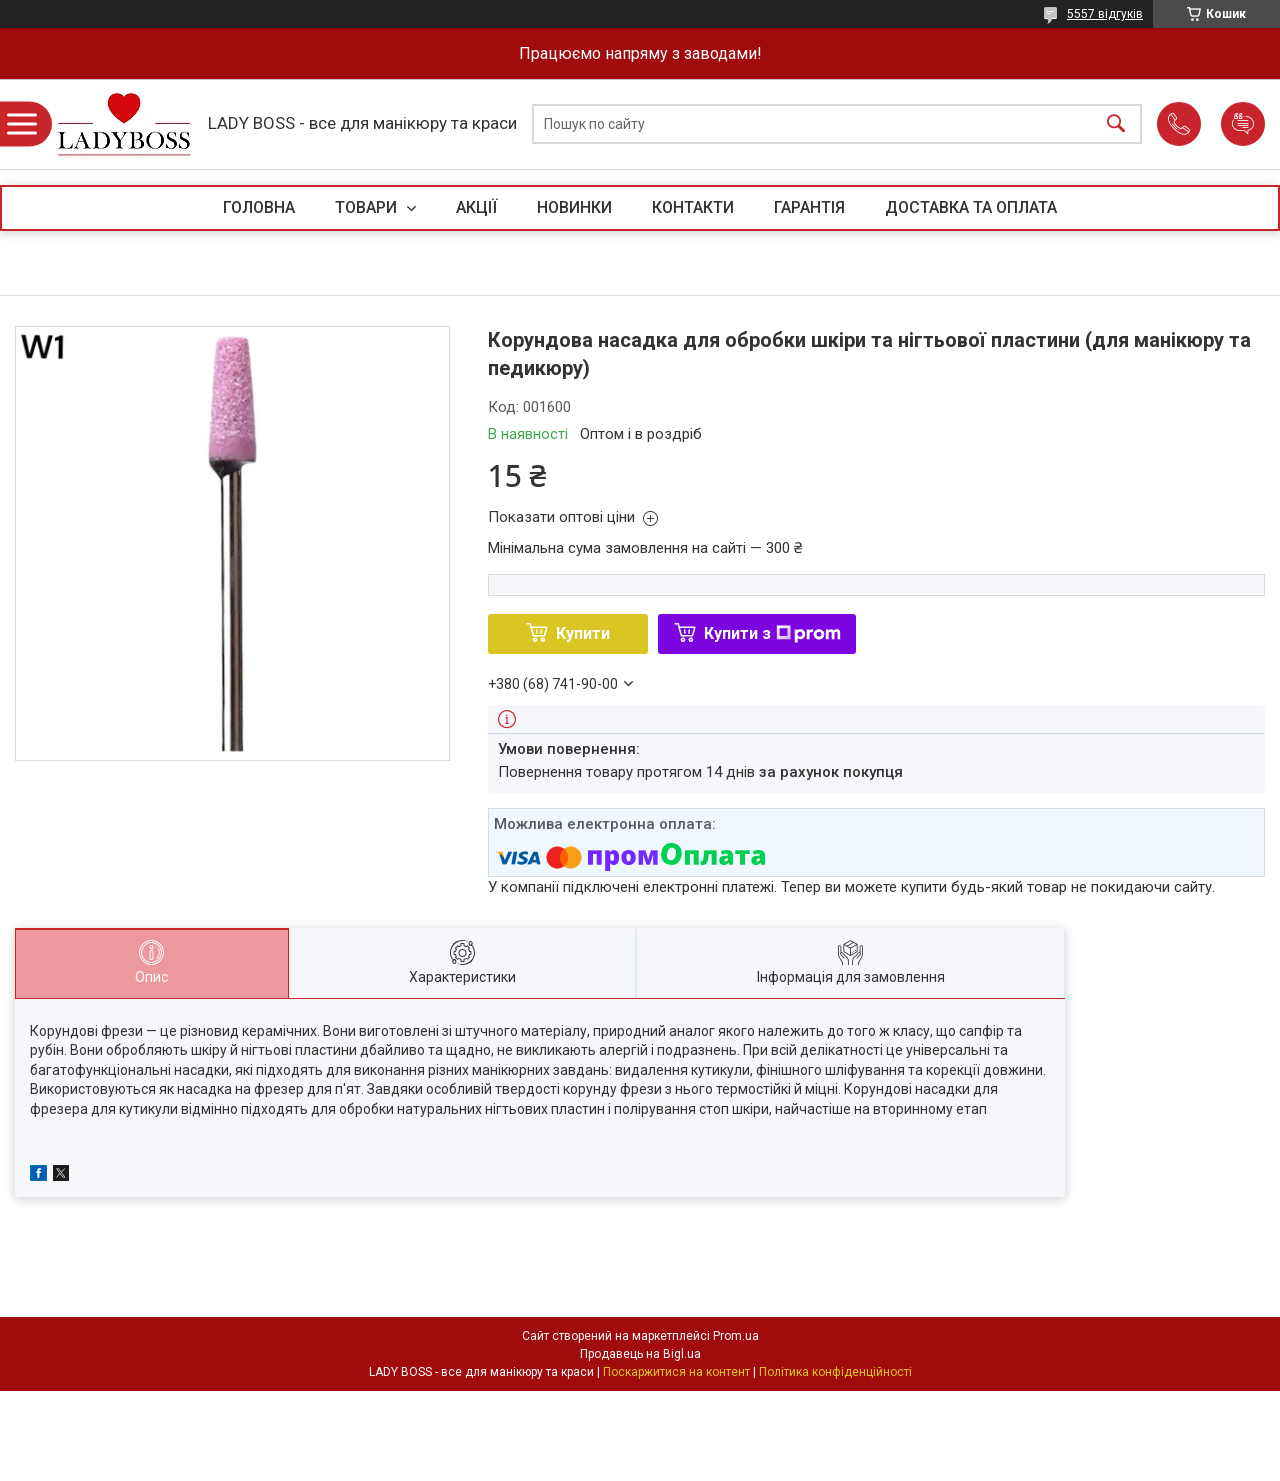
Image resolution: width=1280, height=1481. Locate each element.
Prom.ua (736, 1336)
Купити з (772, 633)
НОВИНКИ (574, 207)
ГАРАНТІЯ (809, 207)
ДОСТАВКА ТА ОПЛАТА (971, 207)
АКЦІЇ (476, 207)
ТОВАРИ (368, 207)
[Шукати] (1116, 124)
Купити (583, 633)
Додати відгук (1243, 124)
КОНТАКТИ (693, 207)
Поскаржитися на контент (676, 1372)
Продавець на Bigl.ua (640, 1354)
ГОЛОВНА (259, 207)
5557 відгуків (1105, 14)
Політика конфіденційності (835, 1372)
